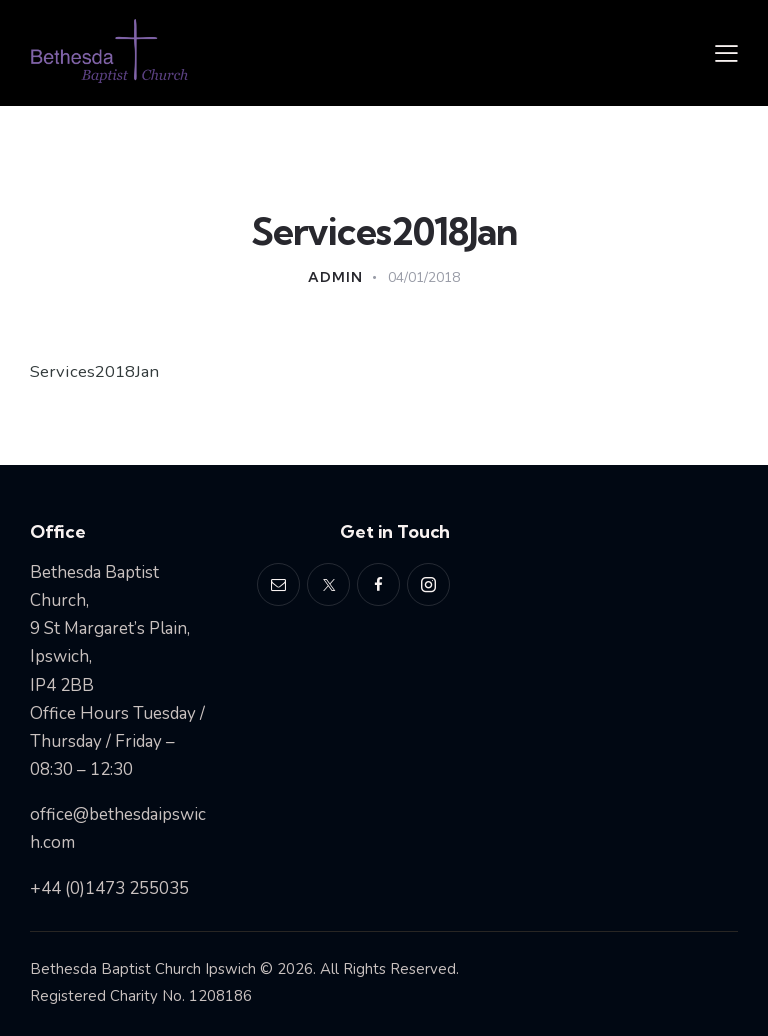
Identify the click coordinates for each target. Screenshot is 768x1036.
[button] (726, 53)
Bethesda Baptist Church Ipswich (143, 969)
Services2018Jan (95, 371)
